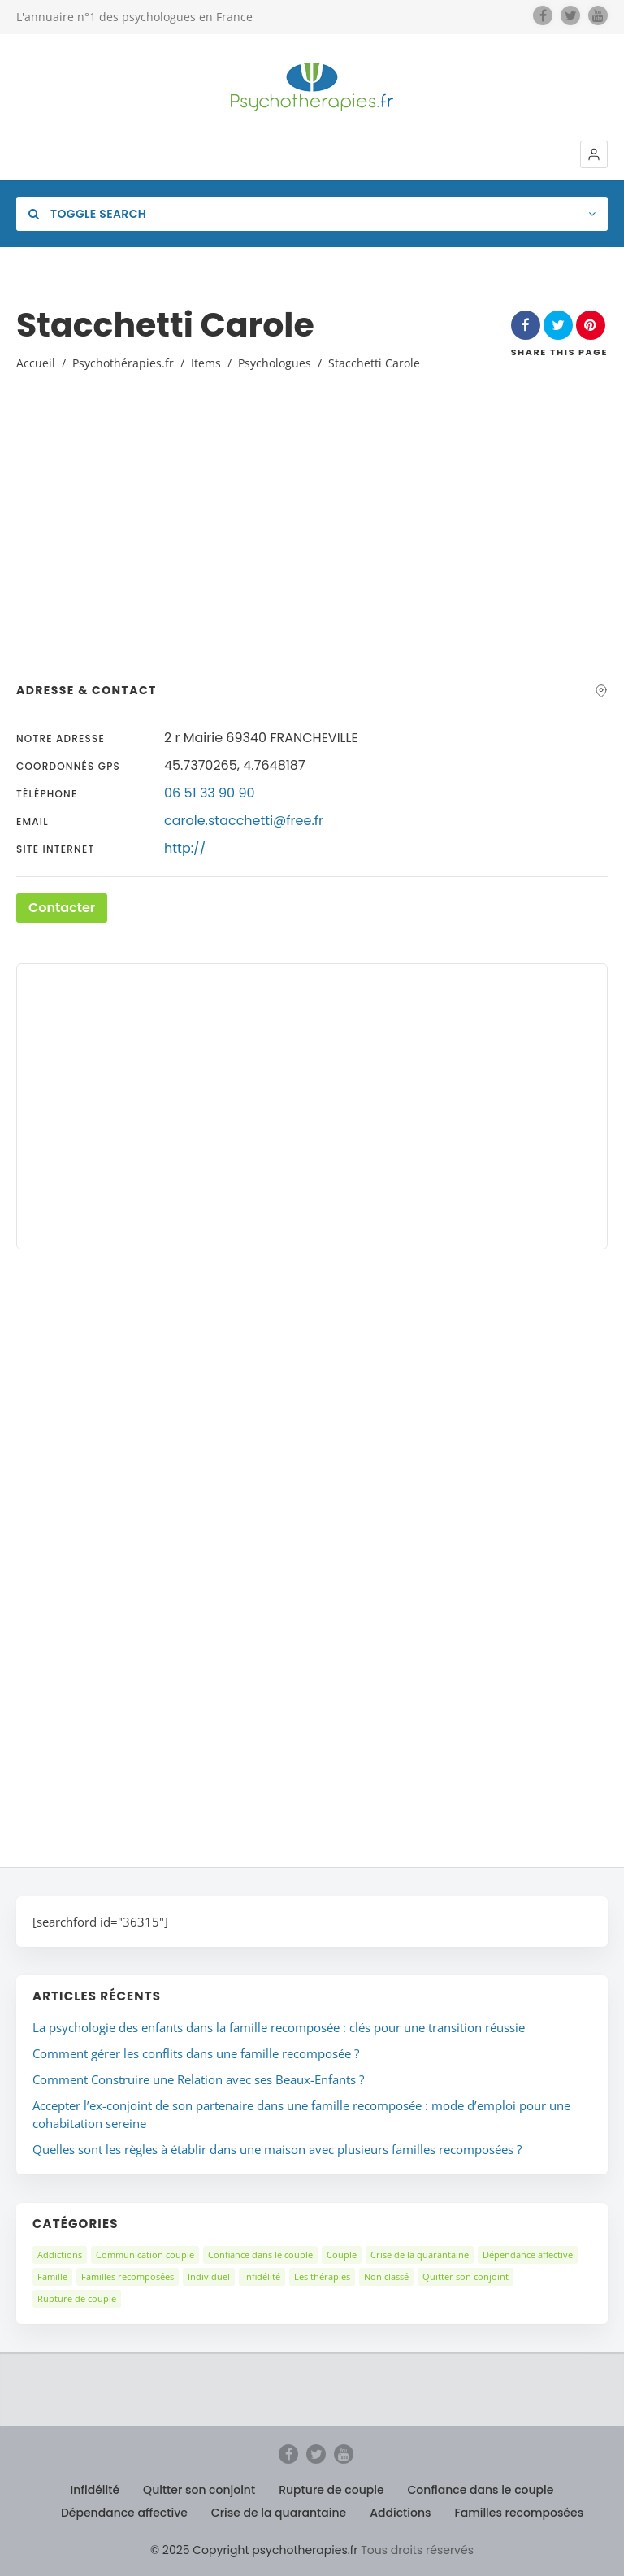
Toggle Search (87, 214)
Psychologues (274, 363)
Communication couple (145, 2254)
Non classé (386, 2276)
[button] (594, 154)
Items (206, 363)
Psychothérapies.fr (123, 363)
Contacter (61, 907)
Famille (52, 2276)
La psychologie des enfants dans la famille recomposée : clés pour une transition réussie (278, 2027)
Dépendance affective (528, 2254)
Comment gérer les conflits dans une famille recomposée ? (195, 2053)
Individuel (209, 2276)
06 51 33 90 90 (209, 793)
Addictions (59, 2254)
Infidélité (262, 2276)
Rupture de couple (76, 2298)
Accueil (35, 363)
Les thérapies (322, 2276)
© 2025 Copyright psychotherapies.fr (254, 2550)
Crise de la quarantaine (419, 2254)
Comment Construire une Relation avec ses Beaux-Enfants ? (198, 2079)
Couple (342, 2254)
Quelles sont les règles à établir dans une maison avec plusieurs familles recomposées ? (277, 2149)
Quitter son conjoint (465, 2276)
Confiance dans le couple (260, 2254)
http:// (185, 848)
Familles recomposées (127, 2276)
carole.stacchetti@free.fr (243, 820)
